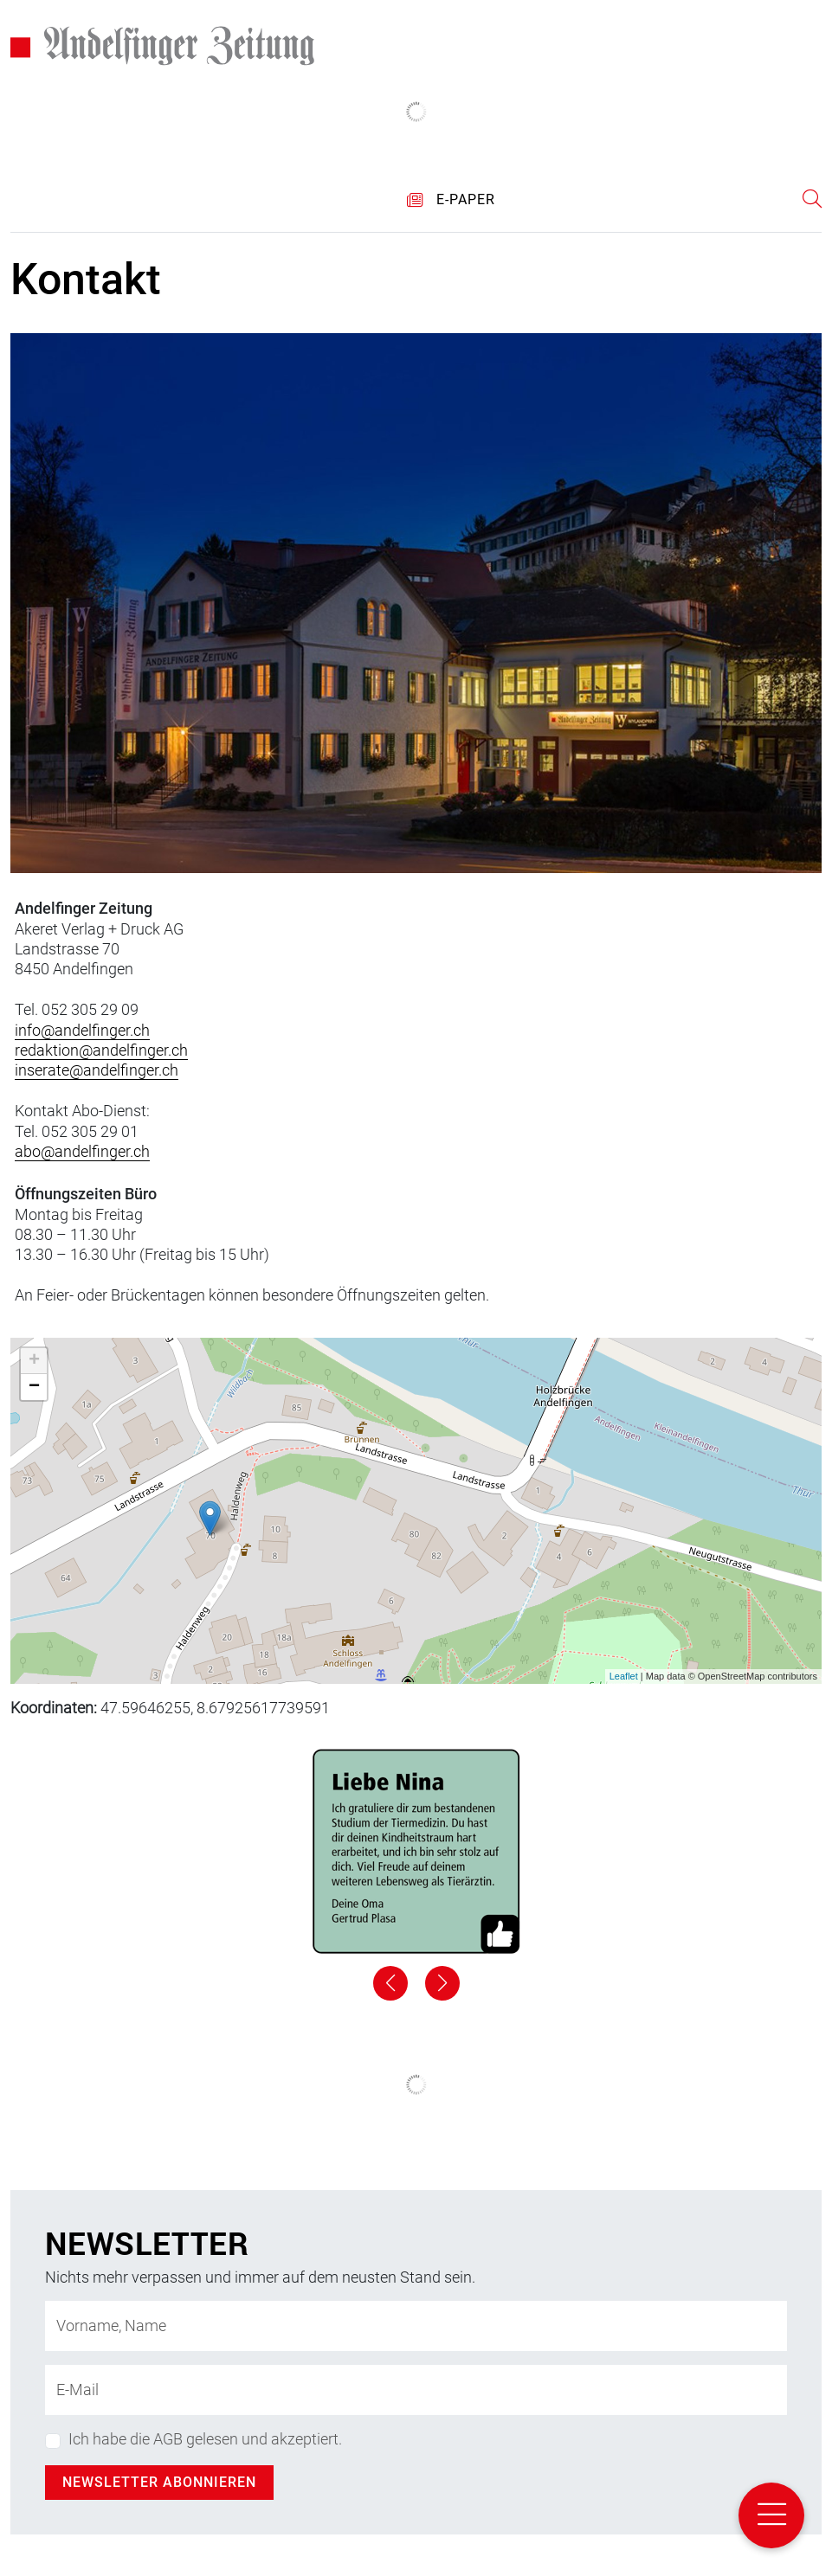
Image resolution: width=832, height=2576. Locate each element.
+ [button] (34, 1361)
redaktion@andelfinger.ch (101, 1050)
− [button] (34, 1387)
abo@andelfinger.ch (82, 1151)
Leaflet (623, 1676)
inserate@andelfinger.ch (96, 1070)
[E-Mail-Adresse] (416, 2390)
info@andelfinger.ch (82, 1030)
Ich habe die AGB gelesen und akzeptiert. (205, 2439)
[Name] (416, 2326)
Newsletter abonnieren (159, 2482)
